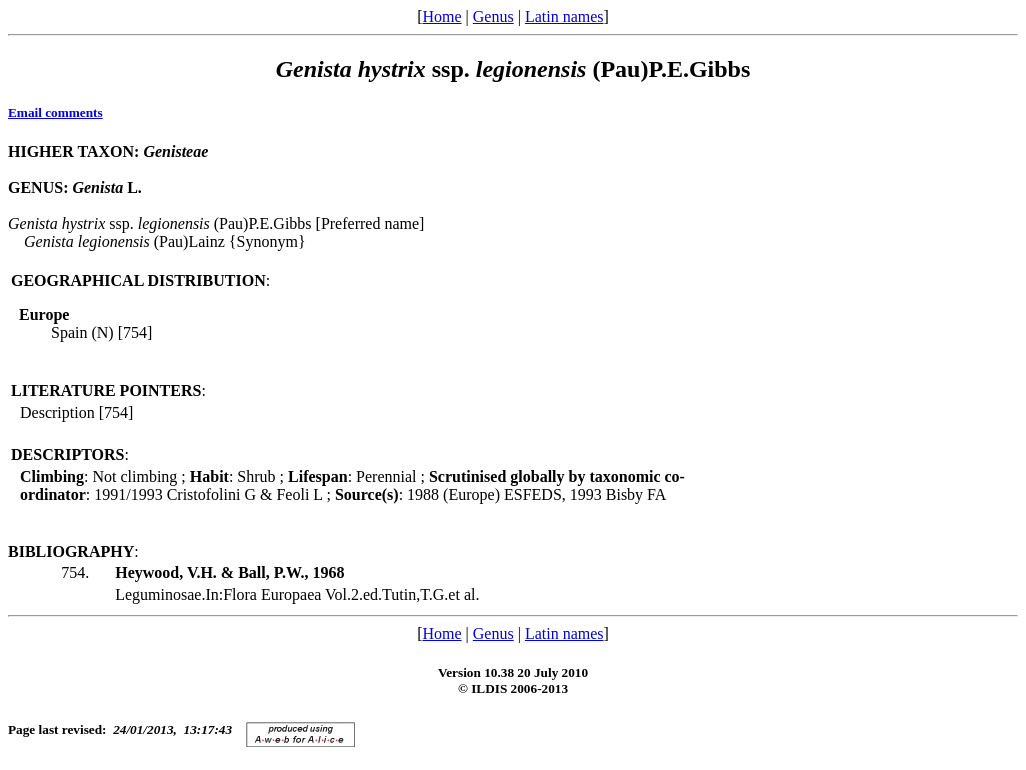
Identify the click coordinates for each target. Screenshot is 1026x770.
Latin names (564, 16)
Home (441, 16)
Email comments (55, 112)
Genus (493, 16)
